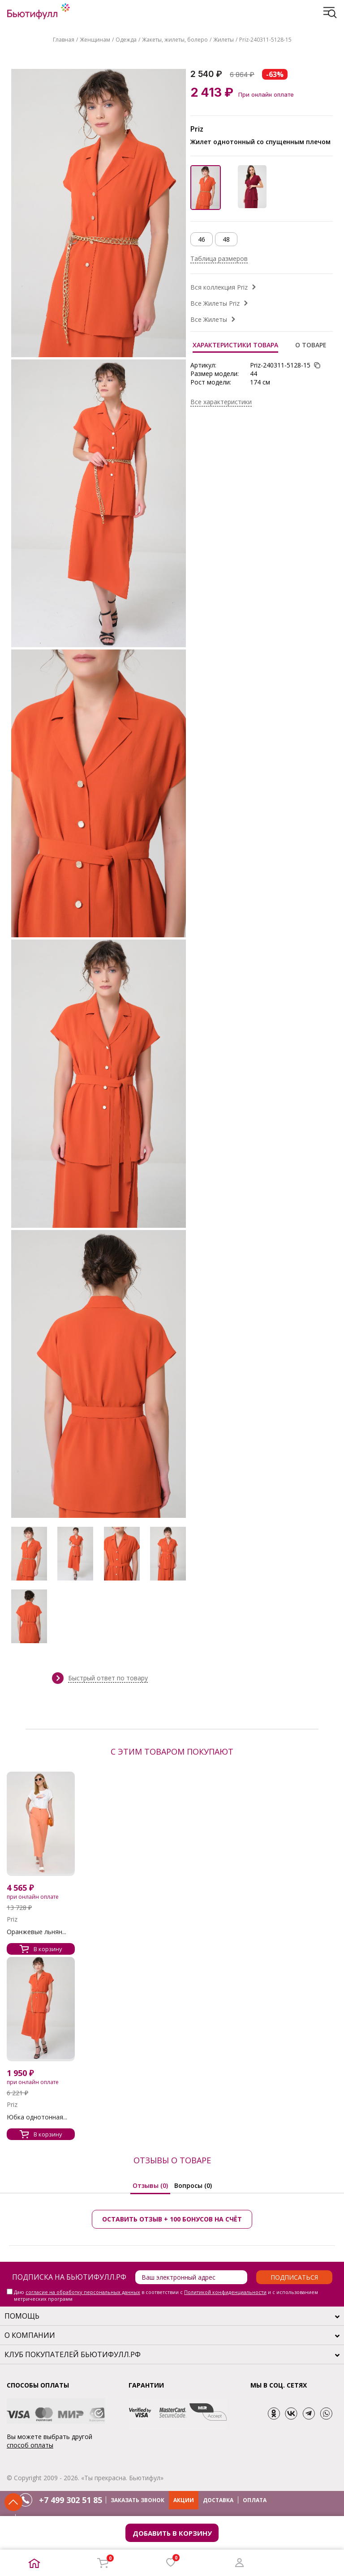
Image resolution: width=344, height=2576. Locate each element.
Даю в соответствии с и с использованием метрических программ (166, 2295)
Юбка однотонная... (37, 2117)
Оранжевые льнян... (36, 1931)
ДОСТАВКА (218, 2500)
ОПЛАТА (255, 2500)
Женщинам (95, 39)
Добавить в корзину (172, 2533)
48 (226, 239)
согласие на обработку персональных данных (83, 2292)
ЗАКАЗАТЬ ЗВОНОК (137, 2500)
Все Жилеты (208, 319)
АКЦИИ (183, 2500)
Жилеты (223, 39)
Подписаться (294, 2277)
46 (201, 239)
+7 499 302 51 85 (70, 2500)
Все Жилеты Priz (215, 303)
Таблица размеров (219, 258)
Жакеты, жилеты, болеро (175, 39)
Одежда (126, 39)
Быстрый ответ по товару (108, 1678)
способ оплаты (30, 2445)
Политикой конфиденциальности (225, 2292)
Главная (63, 39)
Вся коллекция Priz (219, 287)
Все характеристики (221, 401)
